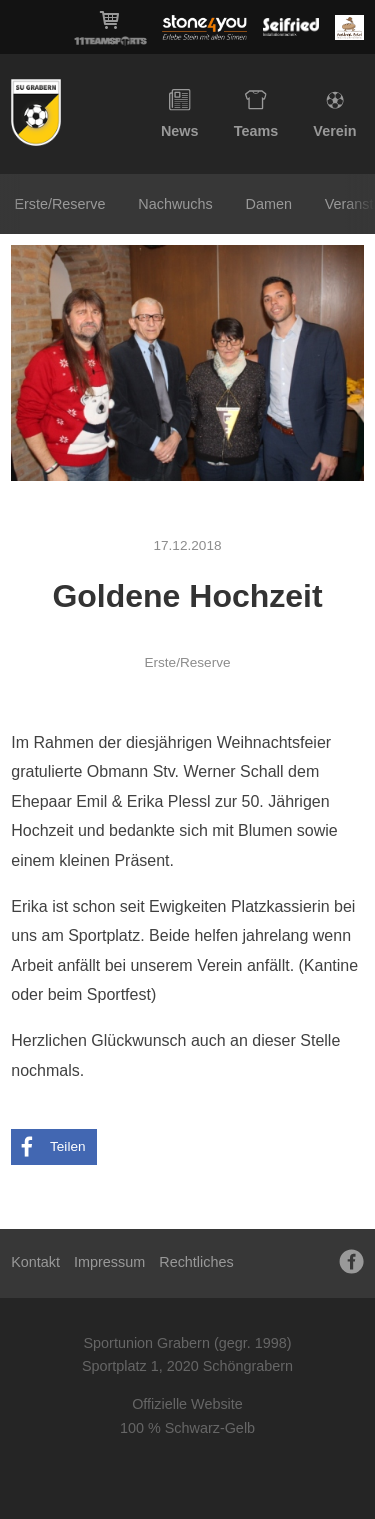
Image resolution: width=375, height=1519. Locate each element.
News (180, 114)
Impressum (109, 1262)
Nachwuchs (175, 204)
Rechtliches (196, 1262)
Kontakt (35, 1262)
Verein (334, 114)
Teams (256, 114)
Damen (269, 204)
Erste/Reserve (59, 204)
